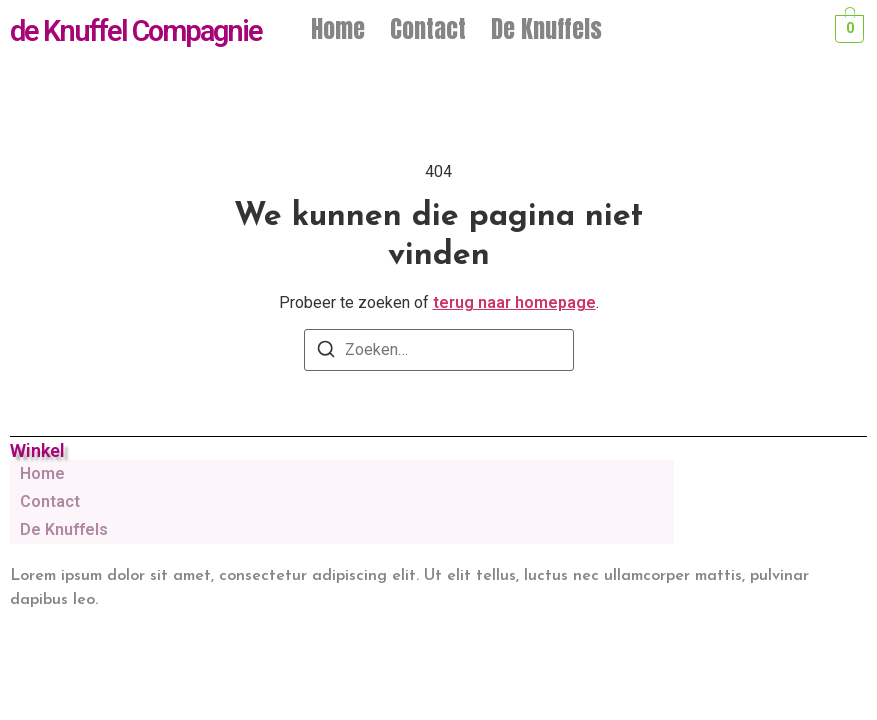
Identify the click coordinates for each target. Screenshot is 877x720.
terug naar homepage (514, 302)
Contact (428, 29)
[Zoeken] (326, 352)
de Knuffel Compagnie (136, 31)
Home (338, 29)
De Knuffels (546, 29)
